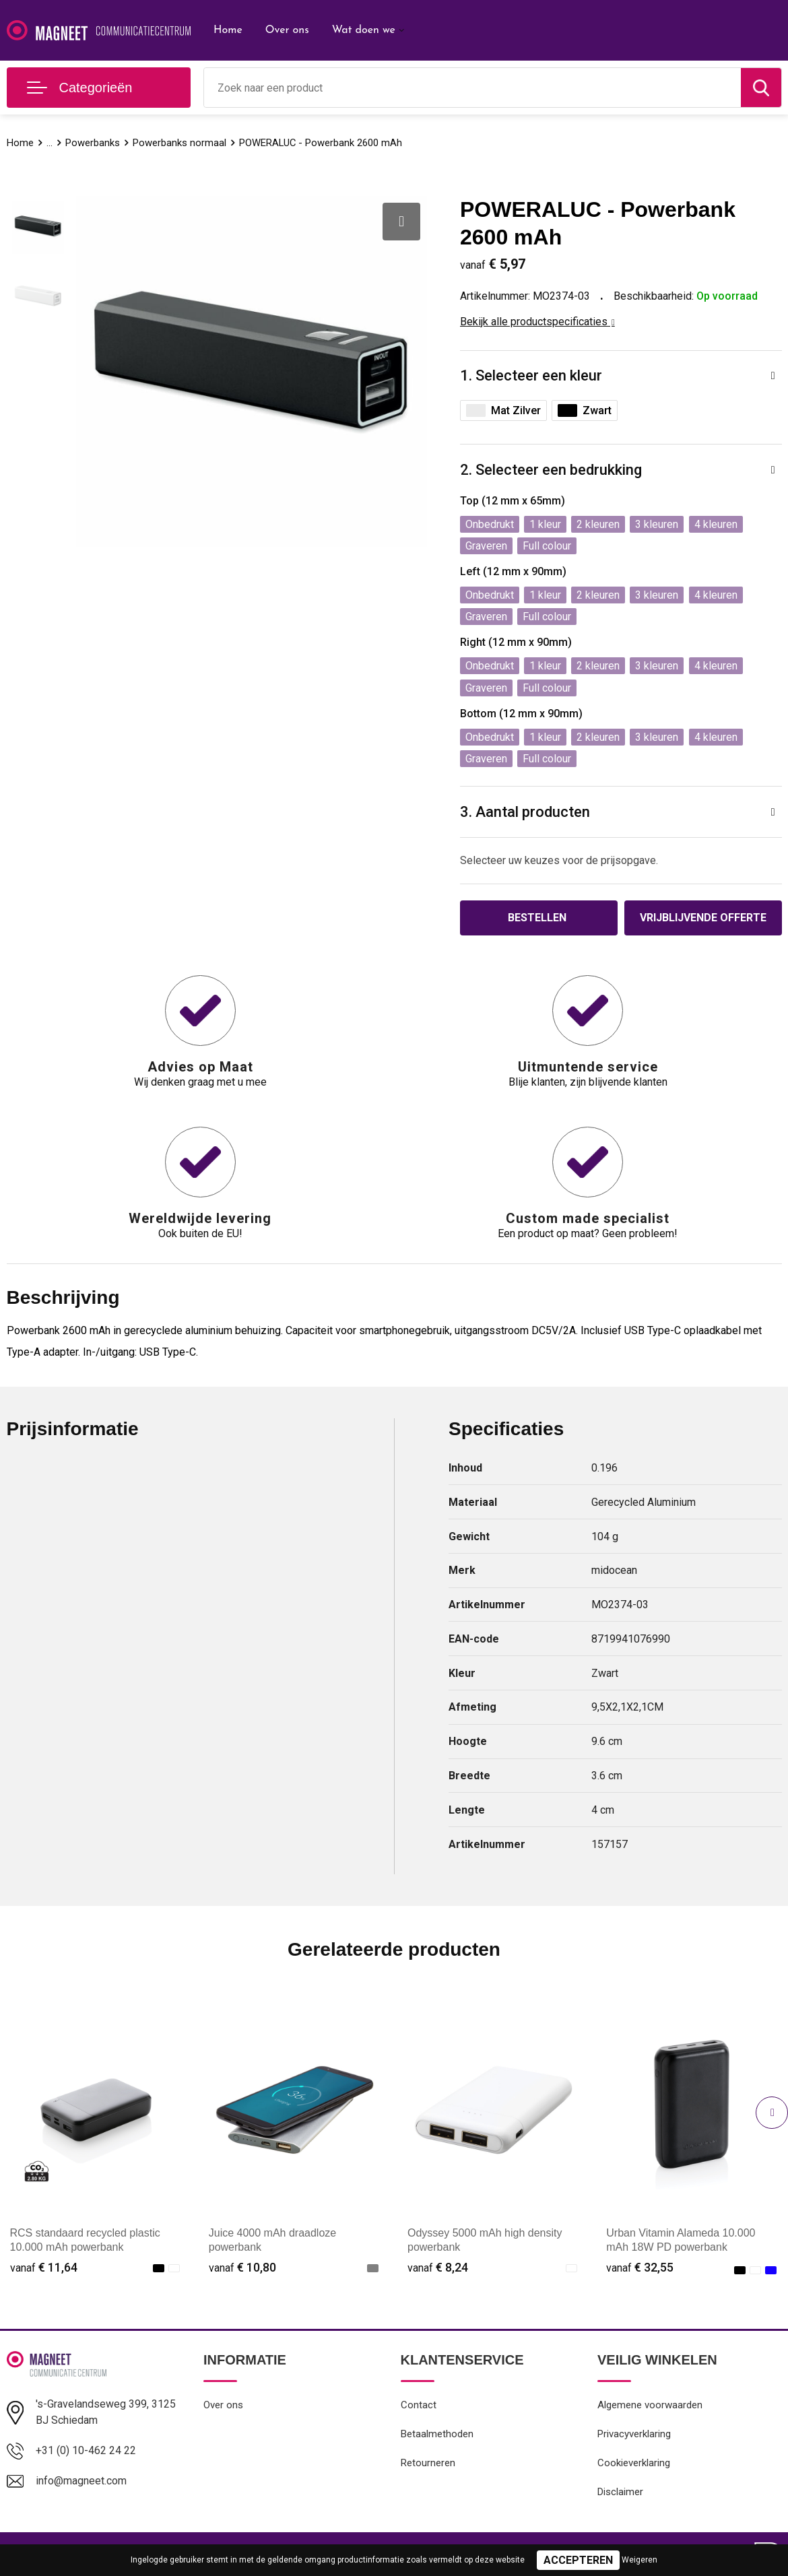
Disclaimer (620, 2492)
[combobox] (472, 87)
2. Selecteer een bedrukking (551, 469)
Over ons (287, 30)
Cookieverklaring (633, 2463)
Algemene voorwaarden (649, 2405)
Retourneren (428, 2463)
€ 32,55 (640, 2267)
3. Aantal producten (525, 811)
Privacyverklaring (634, 2434)
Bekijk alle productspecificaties (537, 321)
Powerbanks (92, 143)
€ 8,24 (437, 2267)
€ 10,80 (242, 2267)
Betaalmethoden (437, 2434)
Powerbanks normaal (179, 143)
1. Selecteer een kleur (531, 375)
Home (228, 30)
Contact (418, 2405)
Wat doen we (363, 30)
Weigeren (639, 2560)
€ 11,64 (43, 2267)
